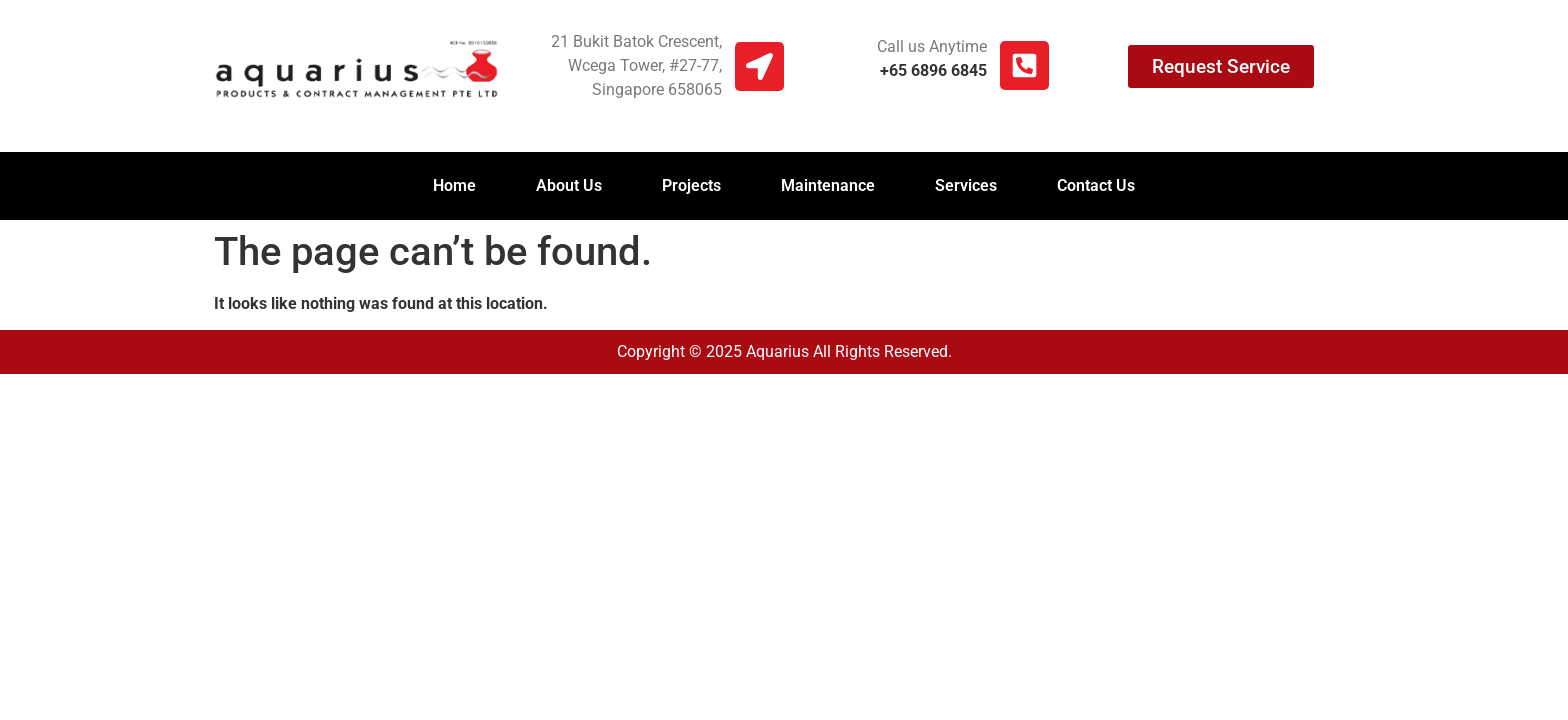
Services (966, 185)
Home (454, 185)
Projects (691, 185)
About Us (569, 185)
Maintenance (828, 185)
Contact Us (1096, 185)
